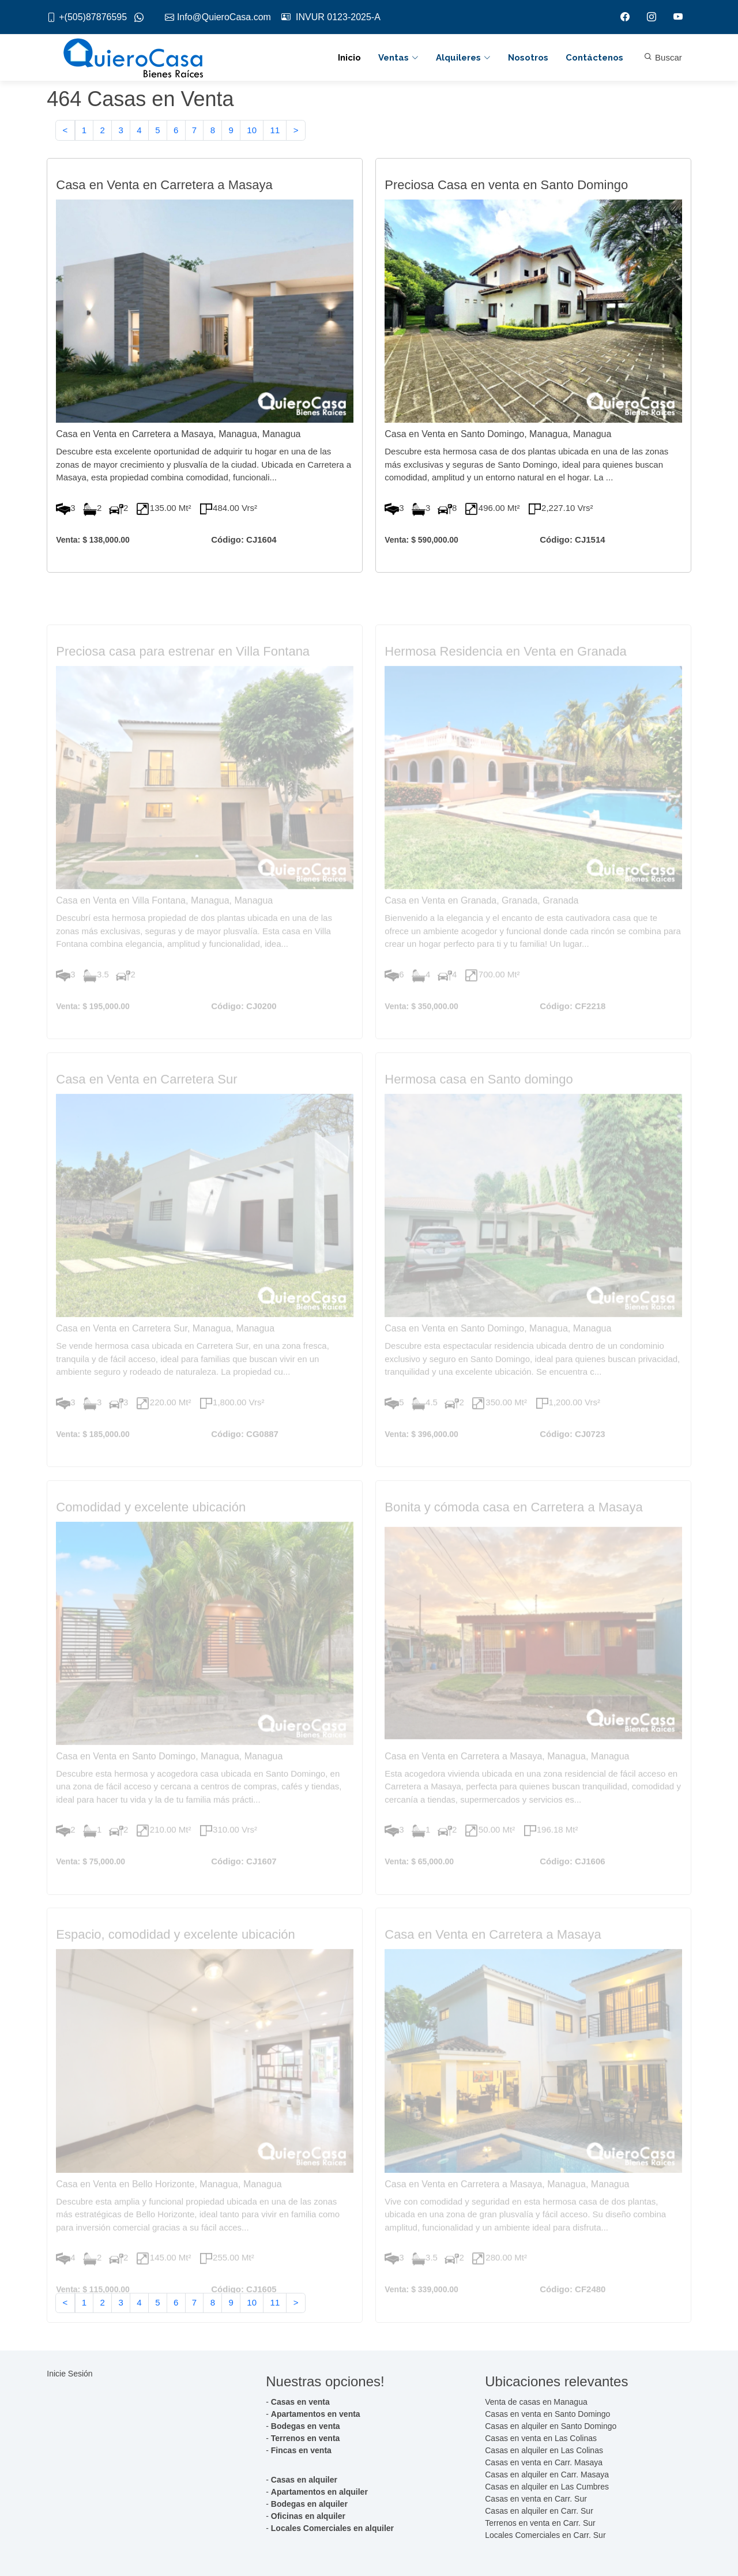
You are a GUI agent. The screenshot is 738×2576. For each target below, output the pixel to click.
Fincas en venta (301, 2450)
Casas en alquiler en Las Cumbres (547, 2486)
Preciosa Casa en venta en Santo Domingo (506, 190)
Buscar (663, 57)
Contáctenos (594, 57)
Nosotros (528, 57)
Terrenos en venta (305, 2438)
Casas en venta (300, 2401)
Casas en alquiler (304, 2479)
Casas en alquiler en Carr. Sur (539, 2510)
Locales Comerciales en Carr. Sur (545, 2535)
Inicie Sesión (69, 2373)
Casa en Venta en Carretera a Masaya (164, 190)
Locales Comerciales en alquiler (332, 2528)
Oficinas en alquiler (308, 2516)
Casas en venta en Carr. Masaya (544, 2462)
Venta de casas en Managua (536, 2401)
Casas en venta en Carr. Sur (536, 2498)
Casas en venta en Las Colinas (541, 2438)
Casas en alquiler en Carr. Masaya (547, 2474)
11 (275, 132)
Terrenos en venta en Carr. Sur (540, 2523)
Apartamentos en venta (315, 2414)
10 (252, 132)
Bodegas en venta (305, 2426)
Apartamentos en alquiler (319, 2491)
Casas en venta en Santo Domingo (547, 2414)
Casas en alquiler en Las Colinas (544, 2450)
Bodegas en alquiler (309, 2504)
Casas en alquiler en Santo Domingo (550, 2426)
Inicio (349, 57)
